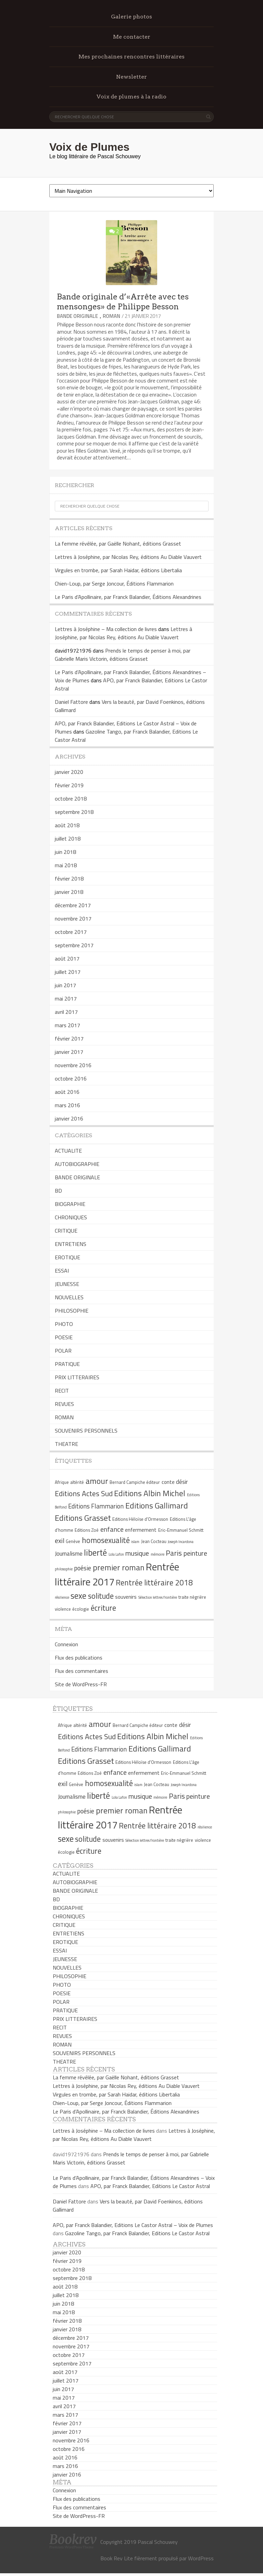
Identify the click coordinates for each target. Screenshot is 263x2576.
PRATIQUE (67, 1364)
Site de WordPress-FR (81, 1684)
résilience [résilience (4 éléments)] (62, 1597)
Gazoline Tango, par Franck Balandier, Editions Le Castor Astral (137, 2233)
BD (58, 1190)
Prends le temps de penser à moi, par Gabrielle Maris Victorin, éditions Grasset (122, 654)
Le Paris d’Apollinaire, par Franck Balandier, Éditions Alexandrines (128, 597)
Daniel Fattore (71, 702)
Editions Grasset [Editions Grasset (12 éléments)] (83, 1518)
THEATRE (66, 1444)
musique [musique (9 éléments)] (137, 1553)
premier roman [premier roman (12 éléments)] (119, 1567)
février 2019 (69, 785)
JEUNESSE (67, 1284)
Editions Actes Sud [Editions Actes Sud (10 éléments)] (84, 1493)
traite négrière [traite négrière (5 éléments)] (192, 1597)
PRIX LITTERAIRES (77, 1377)
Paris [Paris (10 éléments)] (174, 1552)
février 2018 (69, 878)
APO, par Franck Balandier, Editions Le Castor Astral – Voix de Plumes (133, 2225)
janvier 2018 (69, 892)
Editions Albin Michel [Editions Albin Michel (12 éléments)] (149, 1493)
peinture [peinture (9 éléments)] (195, 1553)
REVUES (64, 1404)
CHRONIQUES (71, 1217)
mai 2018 (66, 865)
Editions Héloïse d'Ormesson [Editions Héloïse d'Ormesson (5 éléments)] (140, 1519)
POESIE (64, 1337)
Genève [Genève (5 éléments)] (73, 1541)
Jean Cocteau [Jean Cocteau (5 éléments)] (153, 1541)
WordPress (201, 2558)
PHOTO (64, 1324)
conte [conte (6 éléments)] (168, 1482)
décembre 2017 (73, 905)
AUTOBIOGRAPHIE (77, 1164)
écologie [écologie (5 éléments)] (80, 1609)
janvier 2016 (69, 1118)
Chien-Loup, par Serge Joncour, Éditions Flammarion (114, 583)
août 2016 (67, 1092)
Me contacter (131, 36)
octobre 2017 (71, 932)
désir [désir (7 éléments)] (182, 1481)
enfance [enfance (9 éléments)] (112, 1529)
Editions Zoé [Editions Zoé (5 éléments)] (87, 1530)
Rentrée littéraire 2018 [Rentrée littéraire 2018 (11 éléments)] (154, 1582)
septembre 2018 (74, 812)
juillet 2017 (67, 972)
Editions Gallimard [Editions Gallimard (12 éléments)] (156, 1505)
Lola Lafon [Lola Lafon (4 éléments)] (116, 1554)
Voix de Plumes (89, 147)
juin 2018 (65, 852)
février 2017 (69, 1038)
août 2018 (67, 825)
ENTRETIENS (70, 1244)
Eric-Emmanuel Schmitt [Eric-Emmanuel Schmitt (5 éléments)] (180, 1530)
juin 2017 (65, 985)
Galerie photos (131, 16)
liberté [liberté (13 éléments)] (95, 1552)
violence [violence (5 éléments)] (63, 1609)
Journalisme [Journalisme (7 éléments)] (69, 1553)
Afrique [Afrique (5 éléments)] (62, 1482)
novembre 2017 (73, 918)
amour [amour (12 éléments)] (97, 1481)
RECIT (62, 1390)
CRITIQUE (66, 1230)
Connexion (66, 1644)
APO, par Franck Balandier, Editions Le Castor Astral (150, 2186)
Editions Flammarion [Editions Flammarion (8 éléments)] (96, 1506)
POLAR (63, 1350)
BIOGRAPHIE (70, 1204)
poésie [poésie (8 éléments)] (82, 1568)
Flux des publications (78, 1657)
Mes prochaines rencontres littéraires (131, 56)
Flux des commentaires (81, 1671)
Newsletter (131, 76)
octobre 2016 (71, 1078)
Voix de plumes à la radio (131, 96)
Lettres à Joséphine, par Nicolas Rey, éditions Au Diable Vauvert (128, 557)
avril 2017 (66, 1012)
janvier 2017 (69, 1052)
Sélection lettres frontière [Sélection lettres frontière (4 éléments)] (157, 1597)
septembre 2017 (74, 945)
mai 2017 (66, 998)
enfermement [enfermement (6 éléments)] (140, 1530)
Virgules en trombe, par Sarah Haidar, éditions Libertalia (118, 570)
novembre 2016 (73, 1065)
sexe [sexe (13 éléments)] (78, 1595)
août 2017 (67, 958)
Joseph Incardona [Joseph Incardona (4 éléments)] (180, 1541)
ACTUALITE (68, 1150)
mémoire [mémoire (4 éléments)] (157, 1554)
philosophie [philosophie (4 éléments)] (64, 1569)
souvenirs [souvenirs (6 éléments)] (126, 1597)
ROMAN (111, 316)
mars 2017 (67, 1025)
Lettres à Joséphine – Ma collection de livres (106, 629)
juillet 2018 (67, 838)
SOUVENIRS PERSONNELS (86, 1430)
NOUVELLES (69, 1297)
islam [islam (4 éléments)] (135, 1541)
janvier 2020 (69, 772)
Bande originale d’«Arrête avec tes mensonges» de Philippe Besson (123, 301)
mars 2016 (67, 1105)
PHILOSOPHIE (71, 1310)
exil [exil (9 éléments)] (59, 1540)
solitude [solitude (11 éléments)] (101, 1596)
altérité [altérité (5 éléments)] (77, 1482)
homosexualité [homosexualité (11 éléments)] (106, 1540)
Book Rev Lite (116, 2558)
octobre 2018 (71, 798)
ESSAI (62, 1270)
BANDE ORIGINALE (77, 316)
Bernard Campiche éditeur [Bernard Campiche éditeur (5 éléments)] (135, 1482)
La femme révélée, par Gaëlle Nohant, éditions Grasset (118, 543)
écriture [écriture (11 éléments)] (103, 1608)
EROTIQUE (67, 1257)
